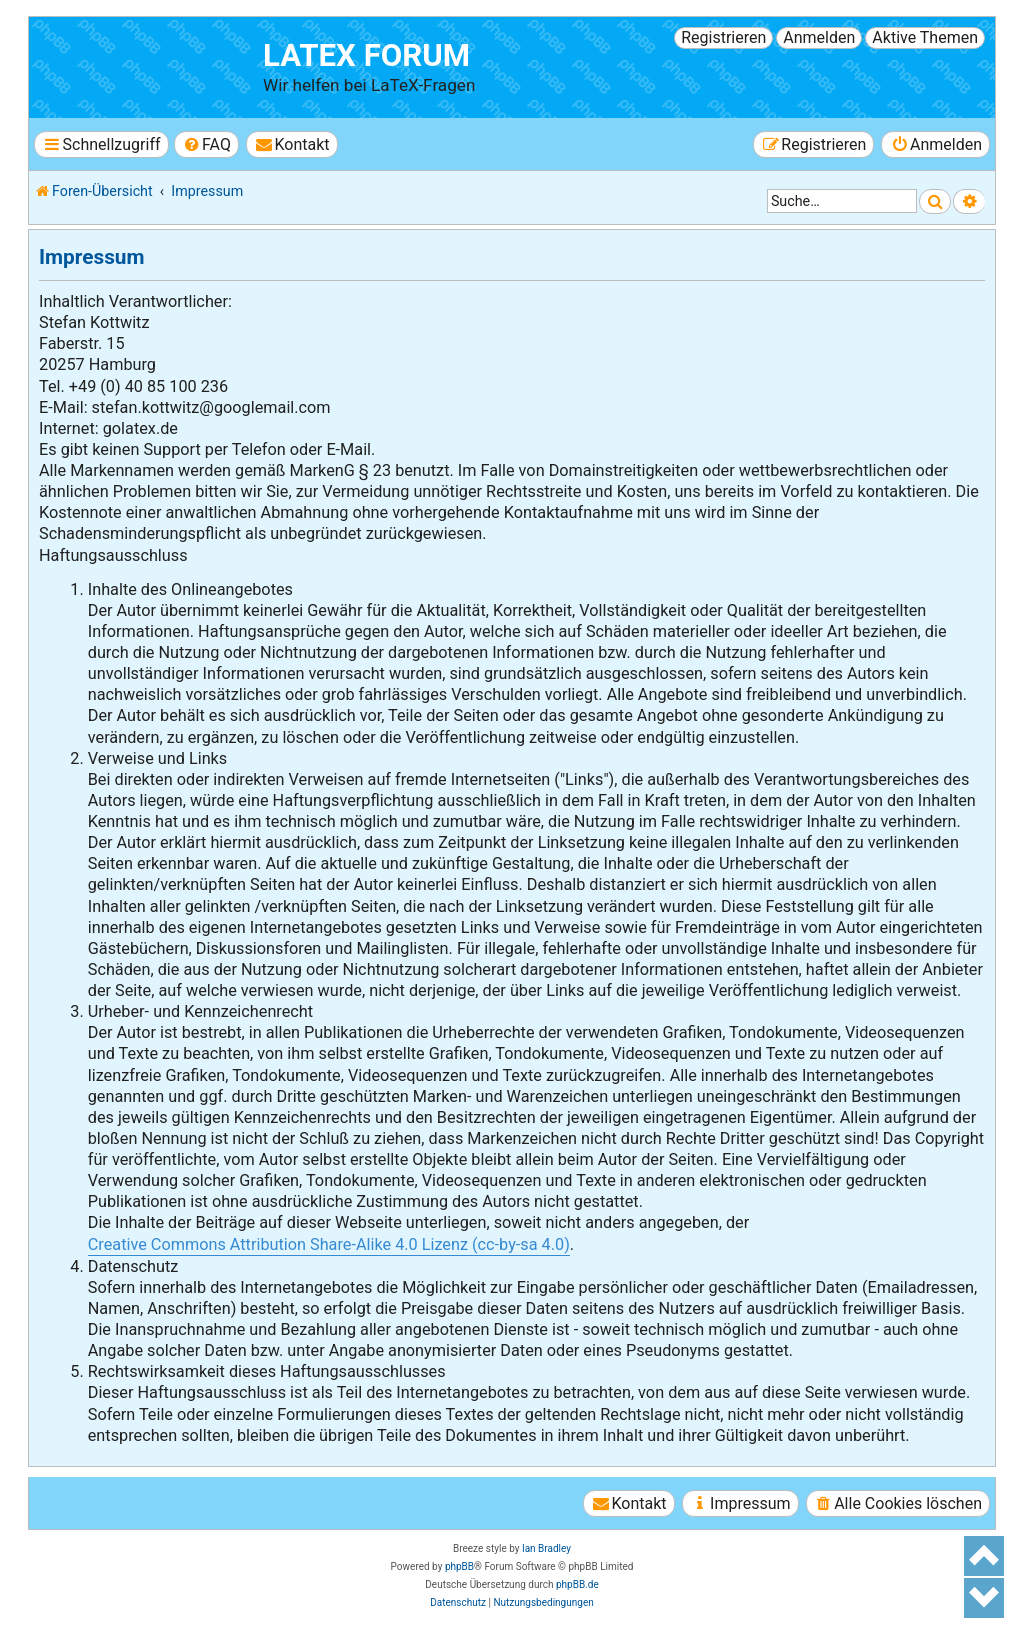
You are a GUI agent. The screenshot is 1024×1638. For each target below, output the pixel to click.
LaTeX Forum (366, 55)
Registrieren (723, 37)
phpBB (459, 1566)
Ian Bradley (546, 1548)
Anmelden (819, 37)
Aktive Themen (925, 37)
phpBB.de (577, 1584)
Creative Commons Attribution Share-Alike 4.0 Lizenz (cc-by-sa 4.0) (329, 1244)
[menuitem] (206, 144)
